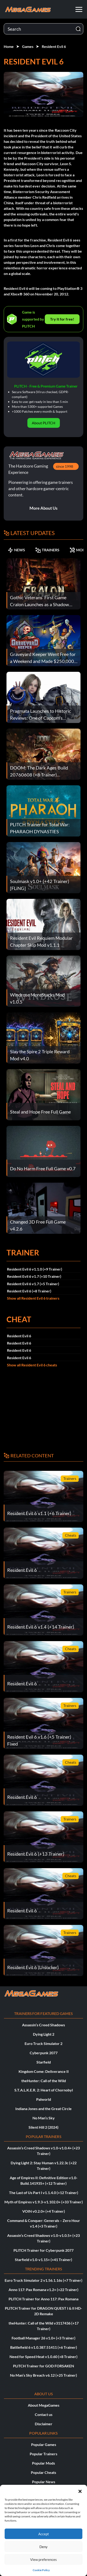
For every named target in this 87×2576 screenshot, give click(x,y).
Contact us (43, 2414)
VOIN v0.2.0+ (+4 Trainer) (43, 2211)
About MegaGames (43, 2405)
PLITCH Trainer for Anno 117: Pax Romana (43, 2299)
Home (9, 46)
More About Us (43, 508)
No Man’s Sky (43, 2118)
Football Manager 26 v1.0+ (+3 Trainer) (43, 2338)
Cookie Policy (41, 2570)
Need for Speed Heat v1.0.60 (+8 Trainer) (43, 2356)
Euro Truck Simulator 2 (43, 2043)
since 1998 (64, 466)
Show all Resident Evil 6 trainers (33, 1298)
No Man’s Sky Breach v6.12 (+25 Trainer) (43, 2375)
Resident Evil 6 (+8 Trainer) (29, 1291)
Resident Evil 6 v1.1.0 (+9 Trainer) (34, 1269)
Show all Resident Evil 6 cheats (32, 1365)
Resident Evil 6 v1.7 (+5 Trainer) (33, 1283)
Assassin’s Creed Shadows (43, 2025)
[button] (80, 2490)
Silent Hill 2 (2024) (43, 2127)
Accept (43, 2534)
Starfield (43, 2062)
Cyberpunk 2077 (44, 2053)
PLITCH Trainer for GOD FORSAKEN (43, 2366)
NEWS (16, 550)
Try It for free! (62, 319)
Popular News (43, 2481)
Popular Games (43, 2444)
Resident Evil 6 (54, 46)
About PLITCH (43, 423)
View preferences (43, 2559)
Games (27, 46)
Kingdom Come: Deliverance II (44, 2071)
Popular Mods (43, 2463)
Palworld (43, 2099)
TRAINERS (47, 550)
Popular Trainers (43, 2454)
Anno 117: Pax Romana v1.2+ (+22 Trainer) (43, 2289)
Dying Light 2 (43, 2034)
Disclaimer (43, 2424)
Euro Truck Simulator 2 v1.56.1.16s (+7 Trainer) (43, 2280)
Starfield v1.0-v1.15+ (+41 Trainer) (43, 2259)
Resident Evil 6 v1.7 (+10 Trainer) (34, 1276)
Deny (43, 2547)
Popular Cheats (43, 2472)
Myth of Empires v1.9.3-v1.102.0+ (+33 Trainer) (43, 2202)
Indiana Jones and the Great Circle (43, 2108)
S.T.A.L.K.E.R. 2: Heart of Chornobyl (43, 2090)
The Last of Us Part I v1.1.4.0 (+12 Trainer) (43, 2192)
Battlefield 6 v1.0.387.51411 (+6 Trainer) (43, 2347)
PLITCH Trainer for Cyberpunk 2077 (43, 2250)
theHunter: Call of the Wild (43, 2080)
